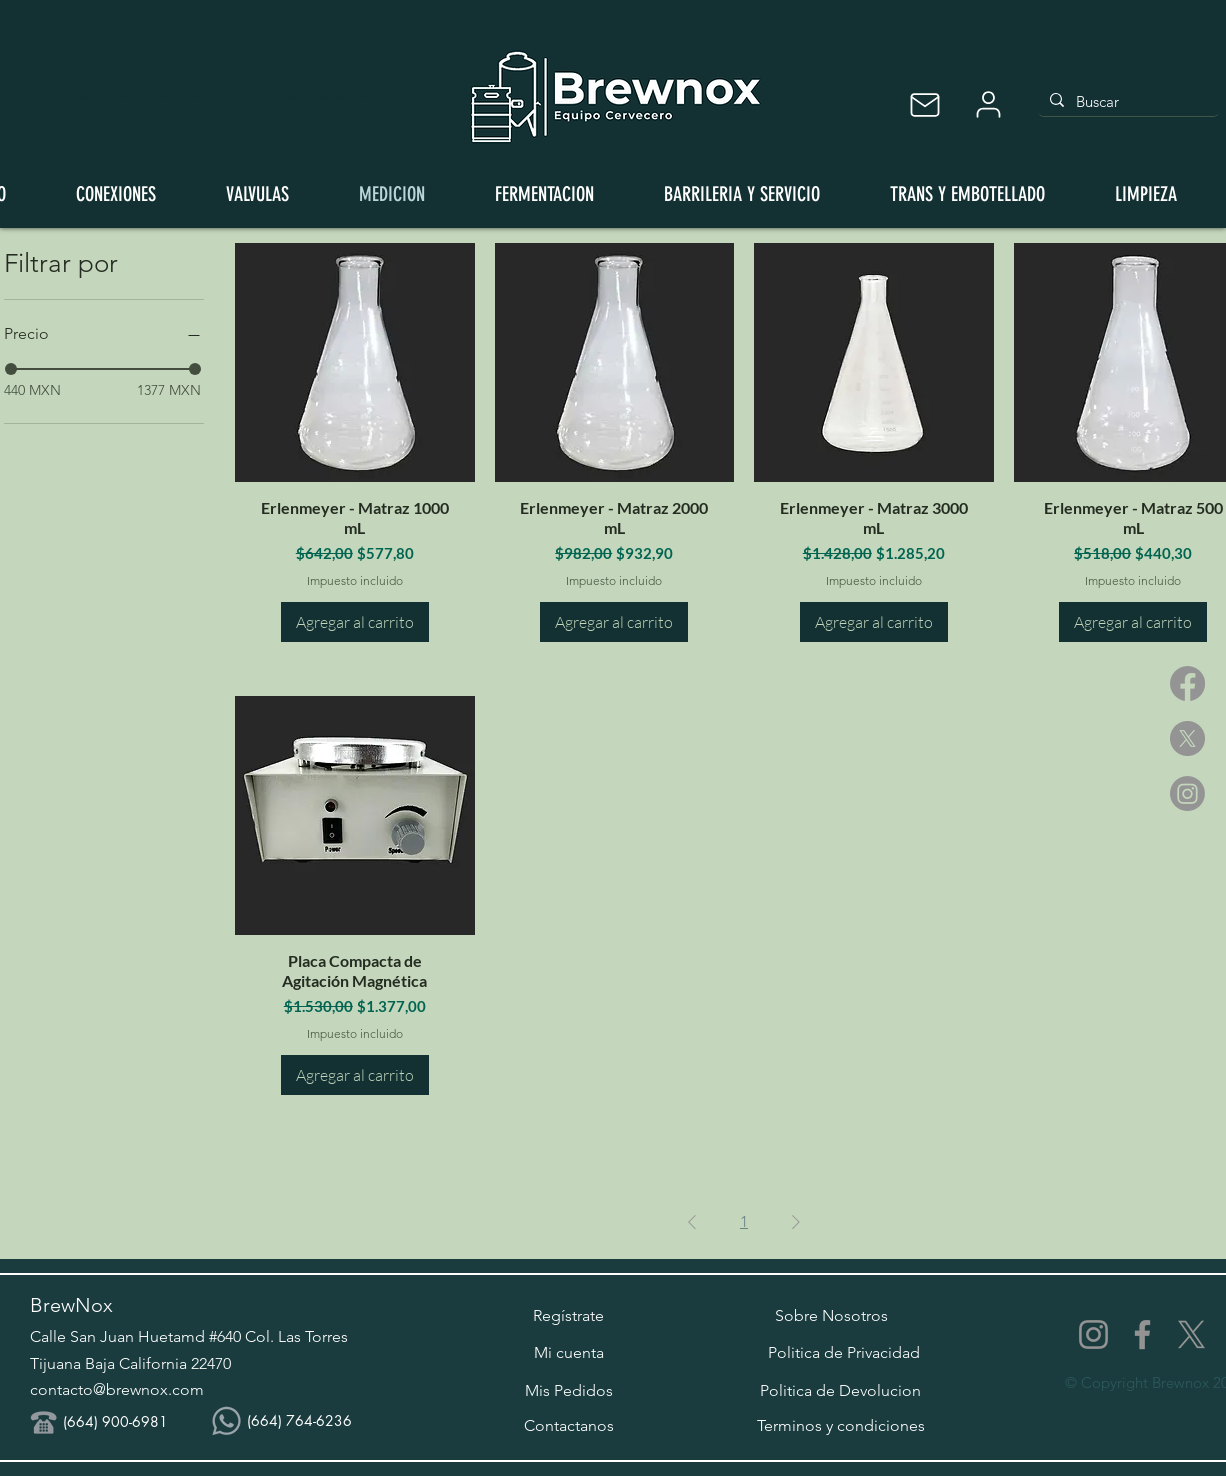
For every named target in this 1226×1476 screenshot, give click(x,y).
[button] (568, 1316)
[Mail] (924, 104)
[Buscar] (1126, 101)
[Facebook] (1187, 683)
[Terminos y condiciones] (840, 1426)
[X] (1187, 738)
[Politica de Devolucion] (840, 1391)
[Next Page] (796, 1222)
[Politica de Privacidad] (844, 1353)
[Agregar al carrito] (355, 622)
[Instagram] (1187, 793)
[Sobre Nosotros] (831, 1316)
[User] (988, 104)
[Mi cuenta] (568, 1353)
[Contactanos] (568, 1426)
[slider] (195, 369)
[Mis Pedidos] (568, 1391)
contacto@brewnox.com (117, 1389)
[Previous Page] (692, 1222)
